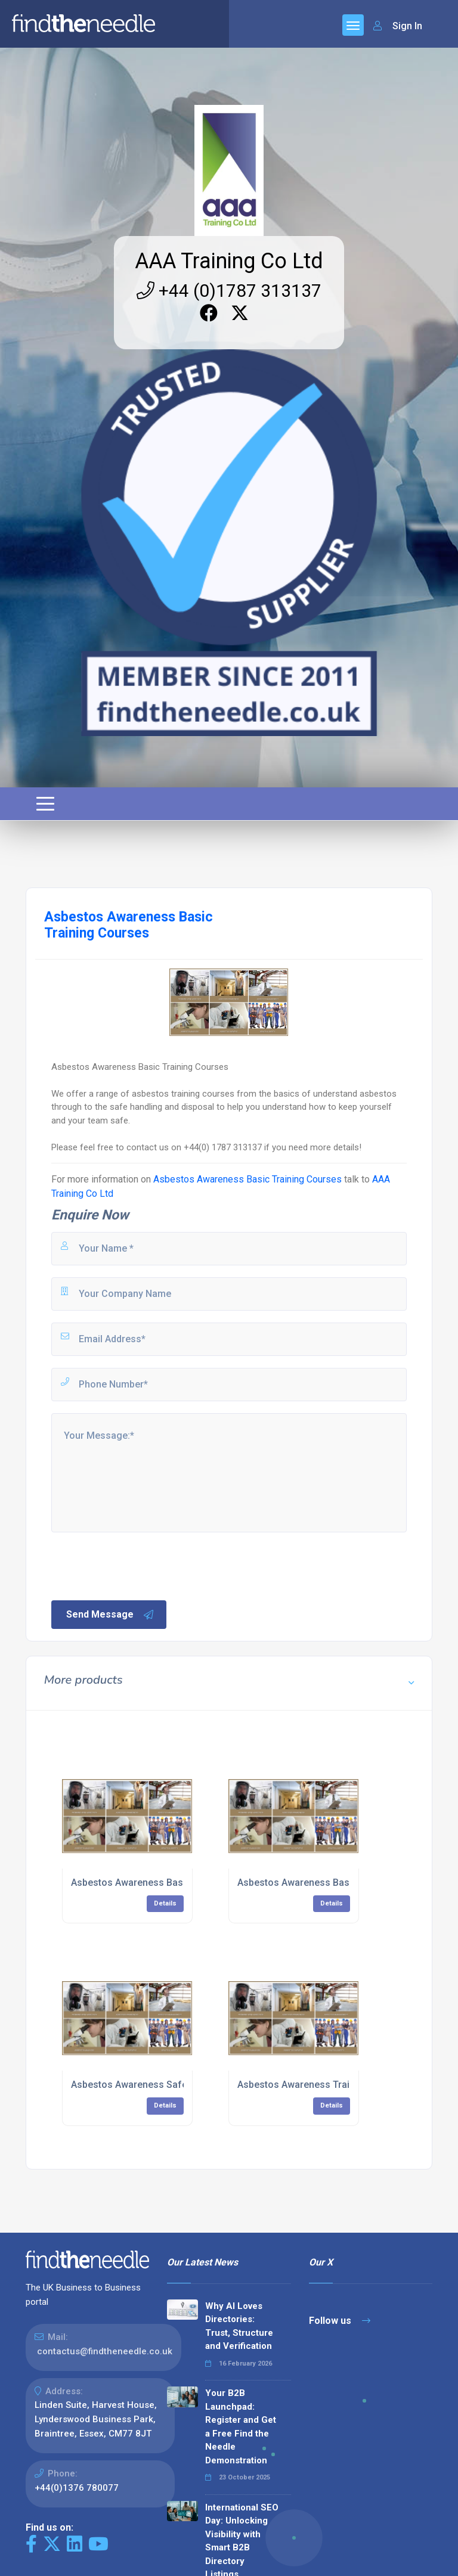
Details (165, 1903)
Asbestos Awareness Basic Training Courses (247, 1179)
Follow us (339, 2320)
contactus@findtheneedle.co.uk (104, 2351)
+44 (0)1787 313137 (229, 290)
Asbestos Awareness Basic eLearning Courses (174, 1882)
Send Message (110, 1615)
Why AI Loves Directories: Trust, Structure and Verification (239, 2326)
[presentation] (140, 1565)
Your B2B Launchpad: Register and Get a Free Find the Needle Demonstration (240, 2427)
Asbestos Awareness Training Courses (323, 2084)
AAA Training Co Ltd (229, 261)
